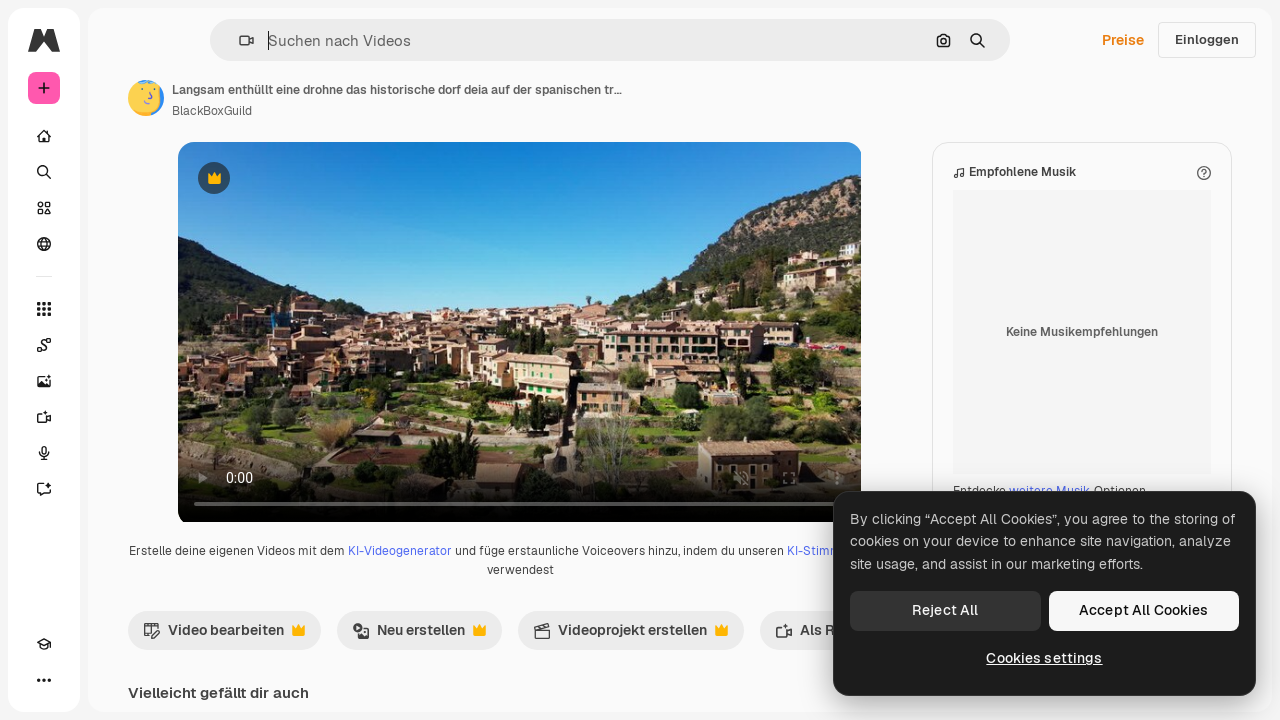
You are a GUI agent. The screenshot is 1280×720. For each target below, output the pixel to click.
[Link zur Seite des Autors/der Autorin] (298, 98)
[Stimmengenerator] (120, 453)
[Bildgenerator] (120, 381)
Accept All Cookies (1144, 610)
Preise (1123, 40)
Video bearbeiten (376, 655)
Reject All (945, 610)
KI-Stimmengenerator (586, 590)
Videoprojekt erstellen (782, 655)
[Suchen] (120, 172)
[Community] (120, 244)
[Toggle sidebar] (196, 40)
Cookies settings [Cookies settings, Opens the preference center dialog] (1044, 658)
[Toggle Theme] (80, 680)
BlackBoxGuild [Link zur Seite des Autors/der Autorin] (364, 111)
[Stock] (120, 208)
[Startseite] (120, 136)
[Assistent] (120, 489)
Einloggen (1207, 39)
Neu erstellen (571, 655)
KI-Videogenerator (564, 571)
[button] (314, 40)
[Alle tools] (120, 309)
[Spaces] (120, 345)
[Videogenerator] (120, 417)
